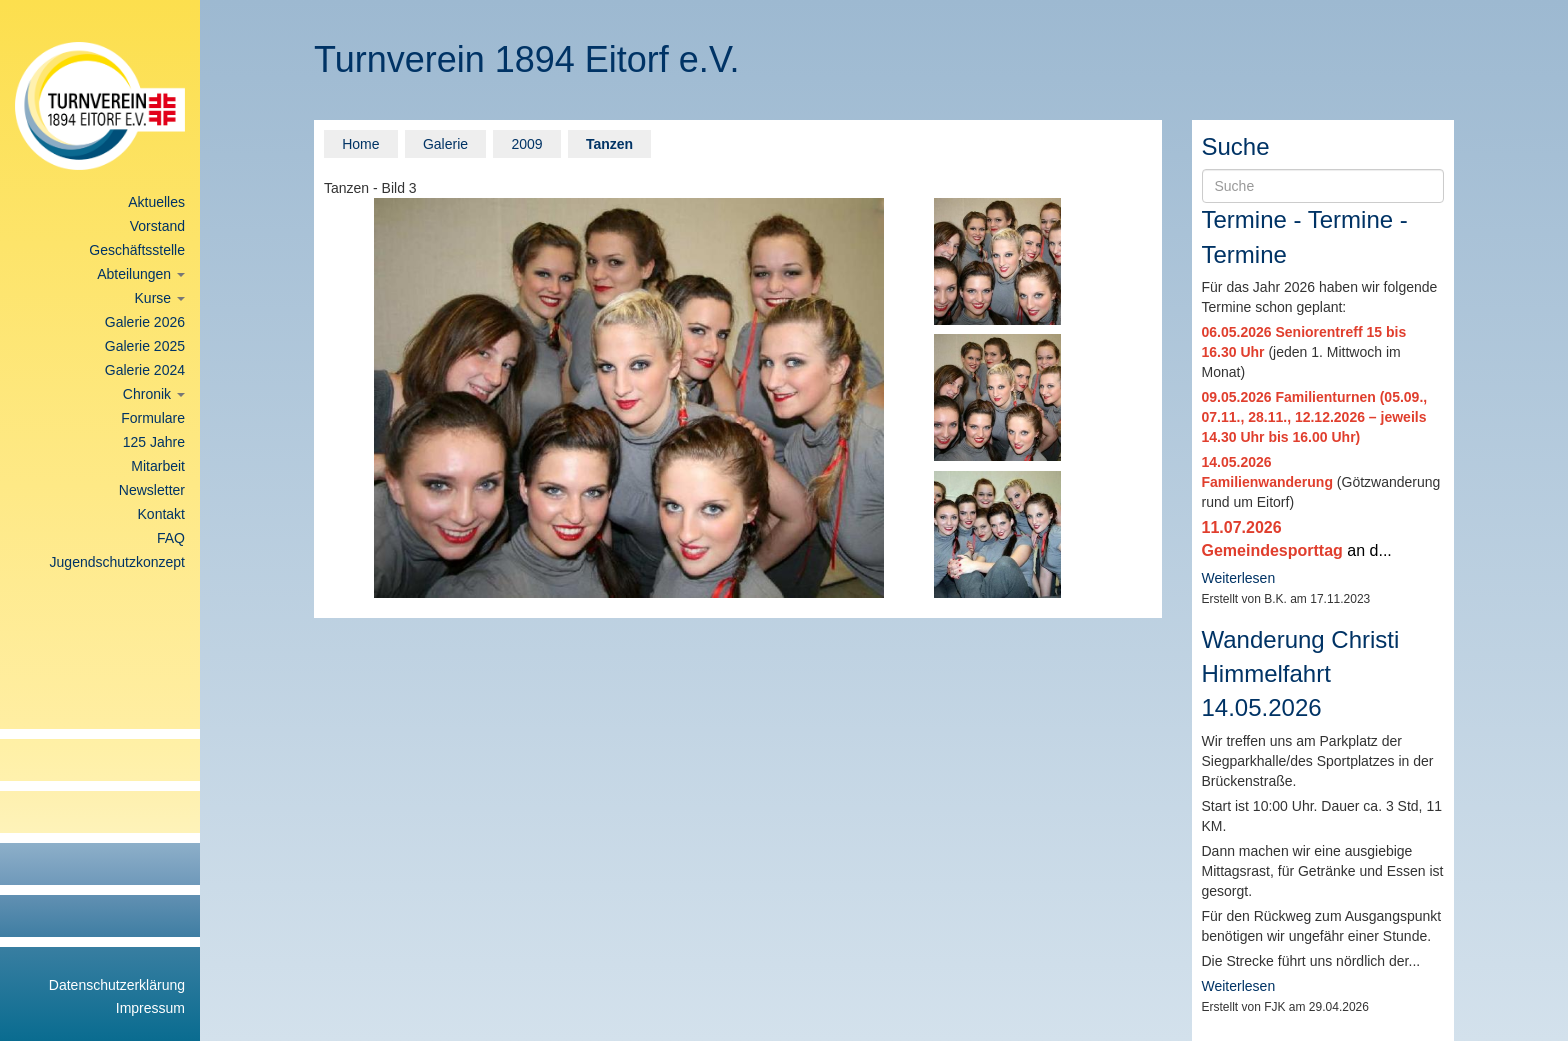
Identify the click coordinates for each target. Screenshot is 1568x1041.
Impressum (150, 1008)
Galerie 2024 (145, 370)
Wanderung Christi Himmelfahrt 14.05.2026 (1301, 674)
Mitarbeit (158, 466)
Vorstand (157, 226)
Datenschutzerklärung (117, 985)
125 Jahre (154, 442)
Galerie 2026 (145, 322)
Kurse (160, 298)
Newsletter (152, 490)
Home (360, 144)
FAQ (171, 538)
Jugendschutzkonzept (117, 562)
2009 (526, 144)
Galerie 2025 (145, 346)
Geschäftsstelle (137, 250)
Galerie (445, 144)
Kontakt (161, 514)
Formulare (153, 418)
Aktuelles (156, 202)
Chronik (154, 394)
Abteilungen (141, 274)
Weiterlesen (1239, 578)
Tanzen (609, 144)
